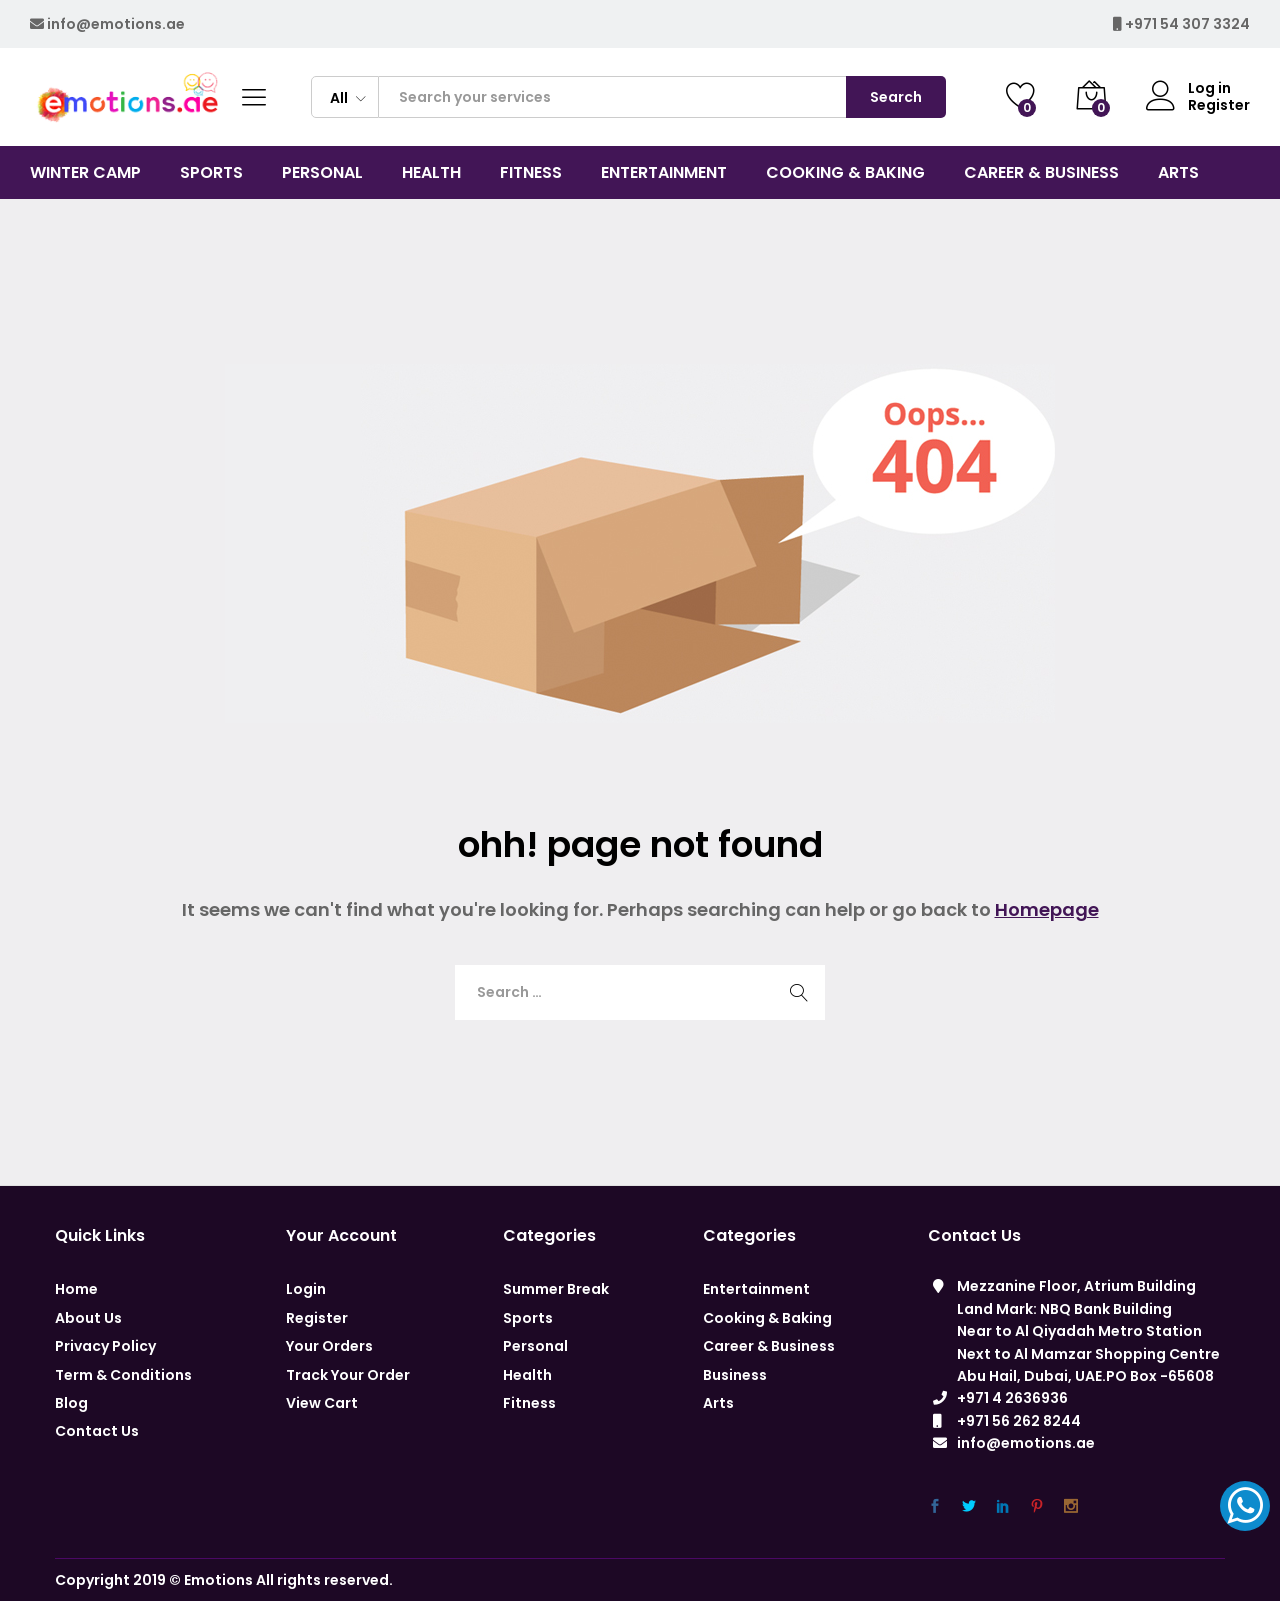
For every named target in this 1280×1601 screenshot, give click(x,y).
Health (527, 1375)
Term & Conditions (123, 1375)
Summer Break (556, 1289)
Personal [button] (322, 173)
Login (306, 1289)
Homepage (1047, 909)
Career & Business (769, 1346)
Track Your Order (348, 1375)
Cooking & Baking (767, 1318)
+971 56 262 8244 (1019, 1421)
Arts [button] (1178, 173)
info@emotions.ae (116, 24)
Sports (528, 1318)
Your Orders (329, 1346)
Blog (71, 1403)
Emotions (218, 1580)
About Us (88, 1318)
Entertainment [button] (664, 173)
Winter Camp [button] (85, 173)
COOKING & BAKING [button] (845, 173)
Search (896, 97)
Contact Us (97, 1431)
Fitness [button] (531, 173)
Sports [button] (211, 173)
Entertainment (756, 1289)
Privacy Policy (105, 1346)
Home (76, 1289)
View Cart (322, 1403)
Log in (1188, 88)
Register (1219, 105)
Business (735, 1375)
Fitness (529, 1403)
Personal (535, 1346)
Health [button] (431, 173)
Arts (718, 1403)
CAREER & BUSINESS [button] (1041, 173)
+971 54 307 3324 (1187, 24)
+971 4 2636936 (1012, 1398)
